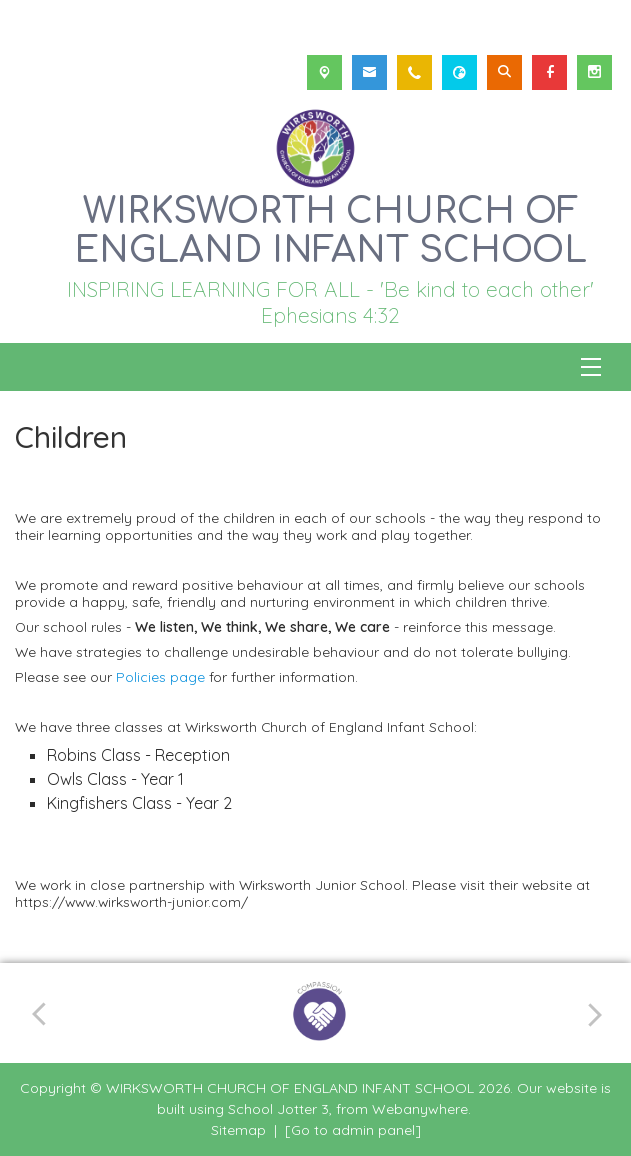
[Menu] (591, 367)
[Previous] (46, 1012)
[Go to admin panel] (353, 1130)
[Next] (592, 1013)
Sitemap (238, 1130)
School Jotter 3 (278, 1109)
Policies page (162, 676)
